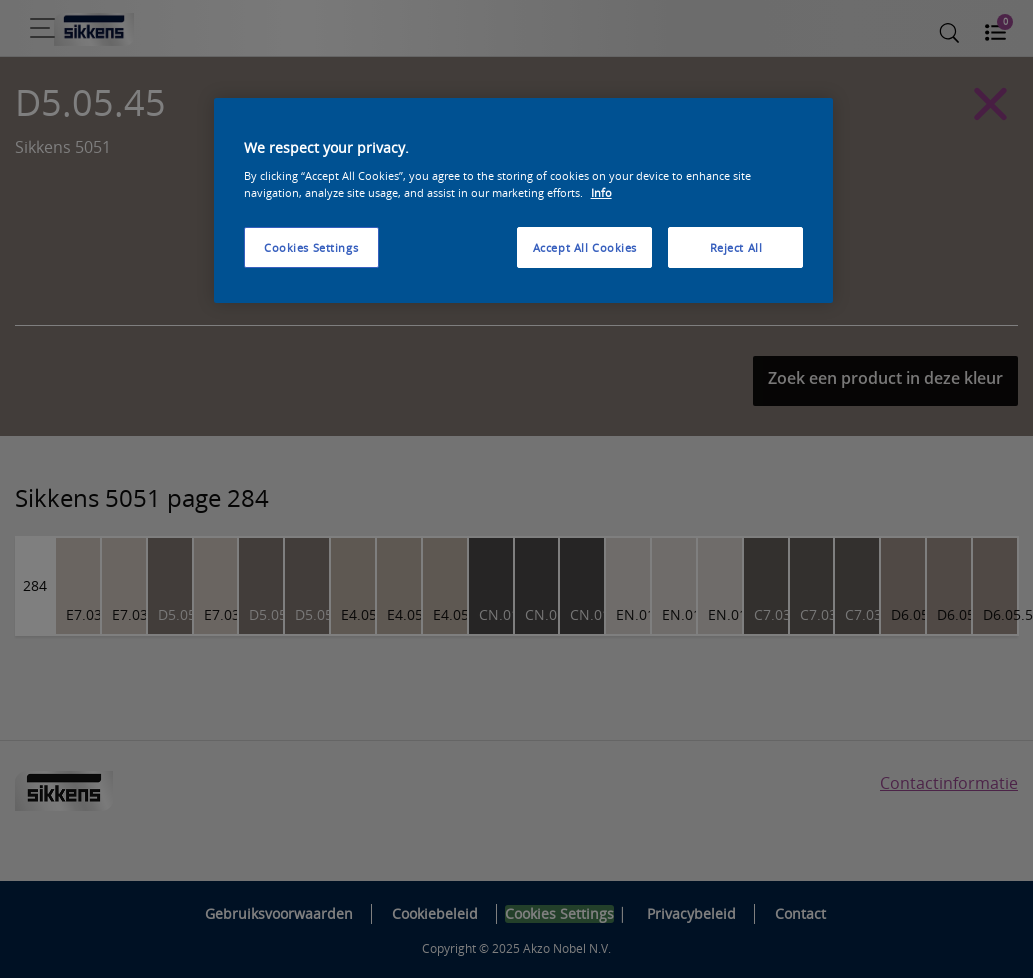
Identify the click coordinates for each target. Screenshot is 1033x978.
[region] (524, 201)
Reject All (736, 247)
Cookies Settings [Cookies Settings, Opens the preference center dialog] (311, 247)
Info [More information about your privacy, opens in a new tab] (601, 192)
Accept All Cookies (585, 247)
